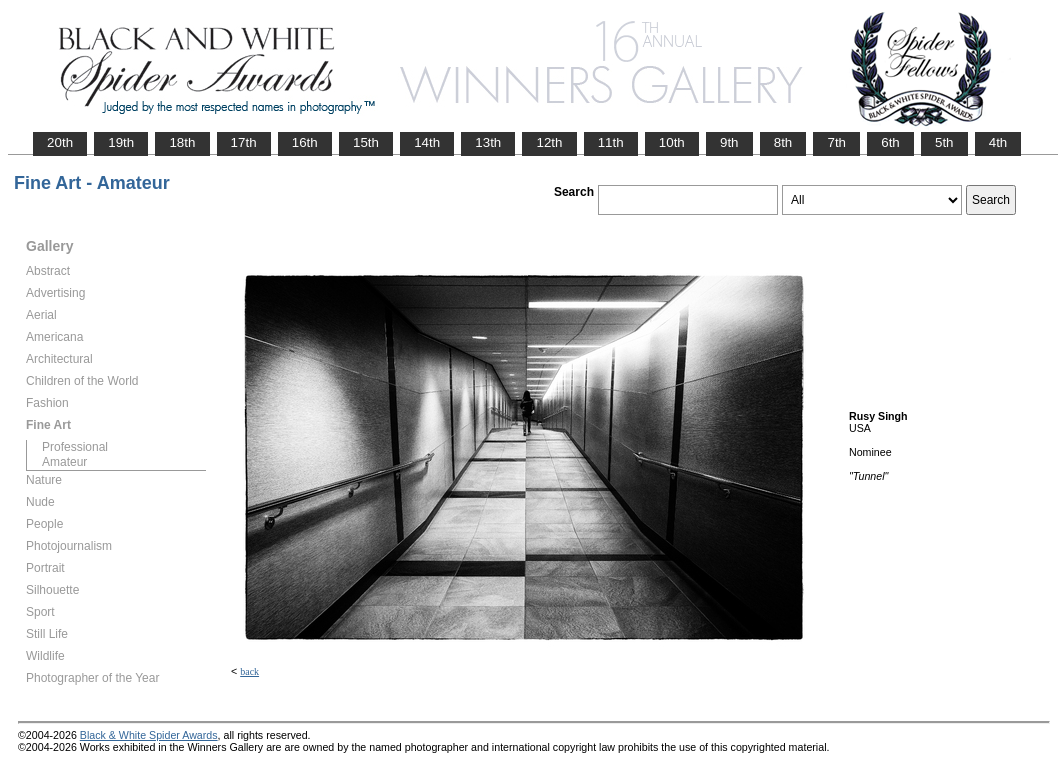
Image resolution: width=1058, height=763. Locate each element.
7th (836, 142)
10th (672, 142)
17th (244, 142)
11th (611, 142)
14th (427, 142)
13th (488, 142)
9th (729, 142)
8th (783, 142)
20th (60, 142)
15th (366, 142)
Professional (75, 447)
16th (305, 142)
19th (121, 142)
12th (549, 142)
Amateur (64, 462)
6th (890, 142)
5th (944, 142)
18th (182, 142)
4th (998, 142)
